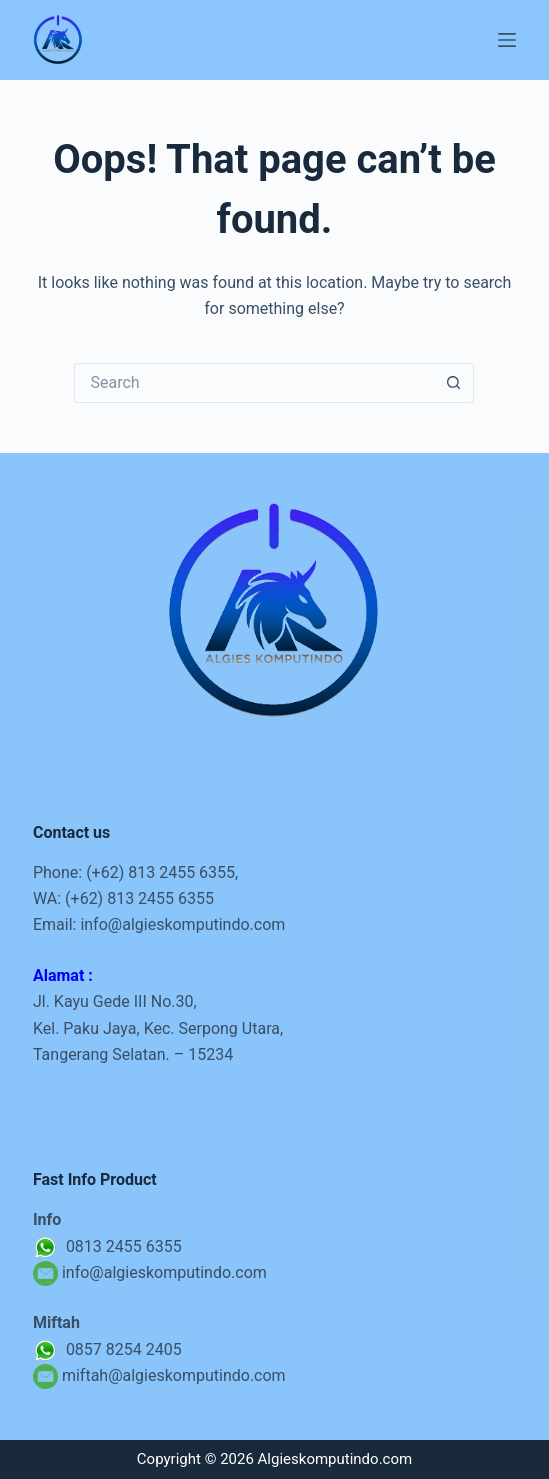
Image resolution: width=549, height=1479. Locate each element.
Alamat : (63, 975)
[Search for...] (254, 383)
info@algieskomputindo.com (182, 924)
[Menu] (507, 40)
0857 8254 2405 (107, 1349)
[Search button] (454, 383)
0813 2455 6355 (107, 1246)
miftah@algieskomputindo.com (174, 1375)
